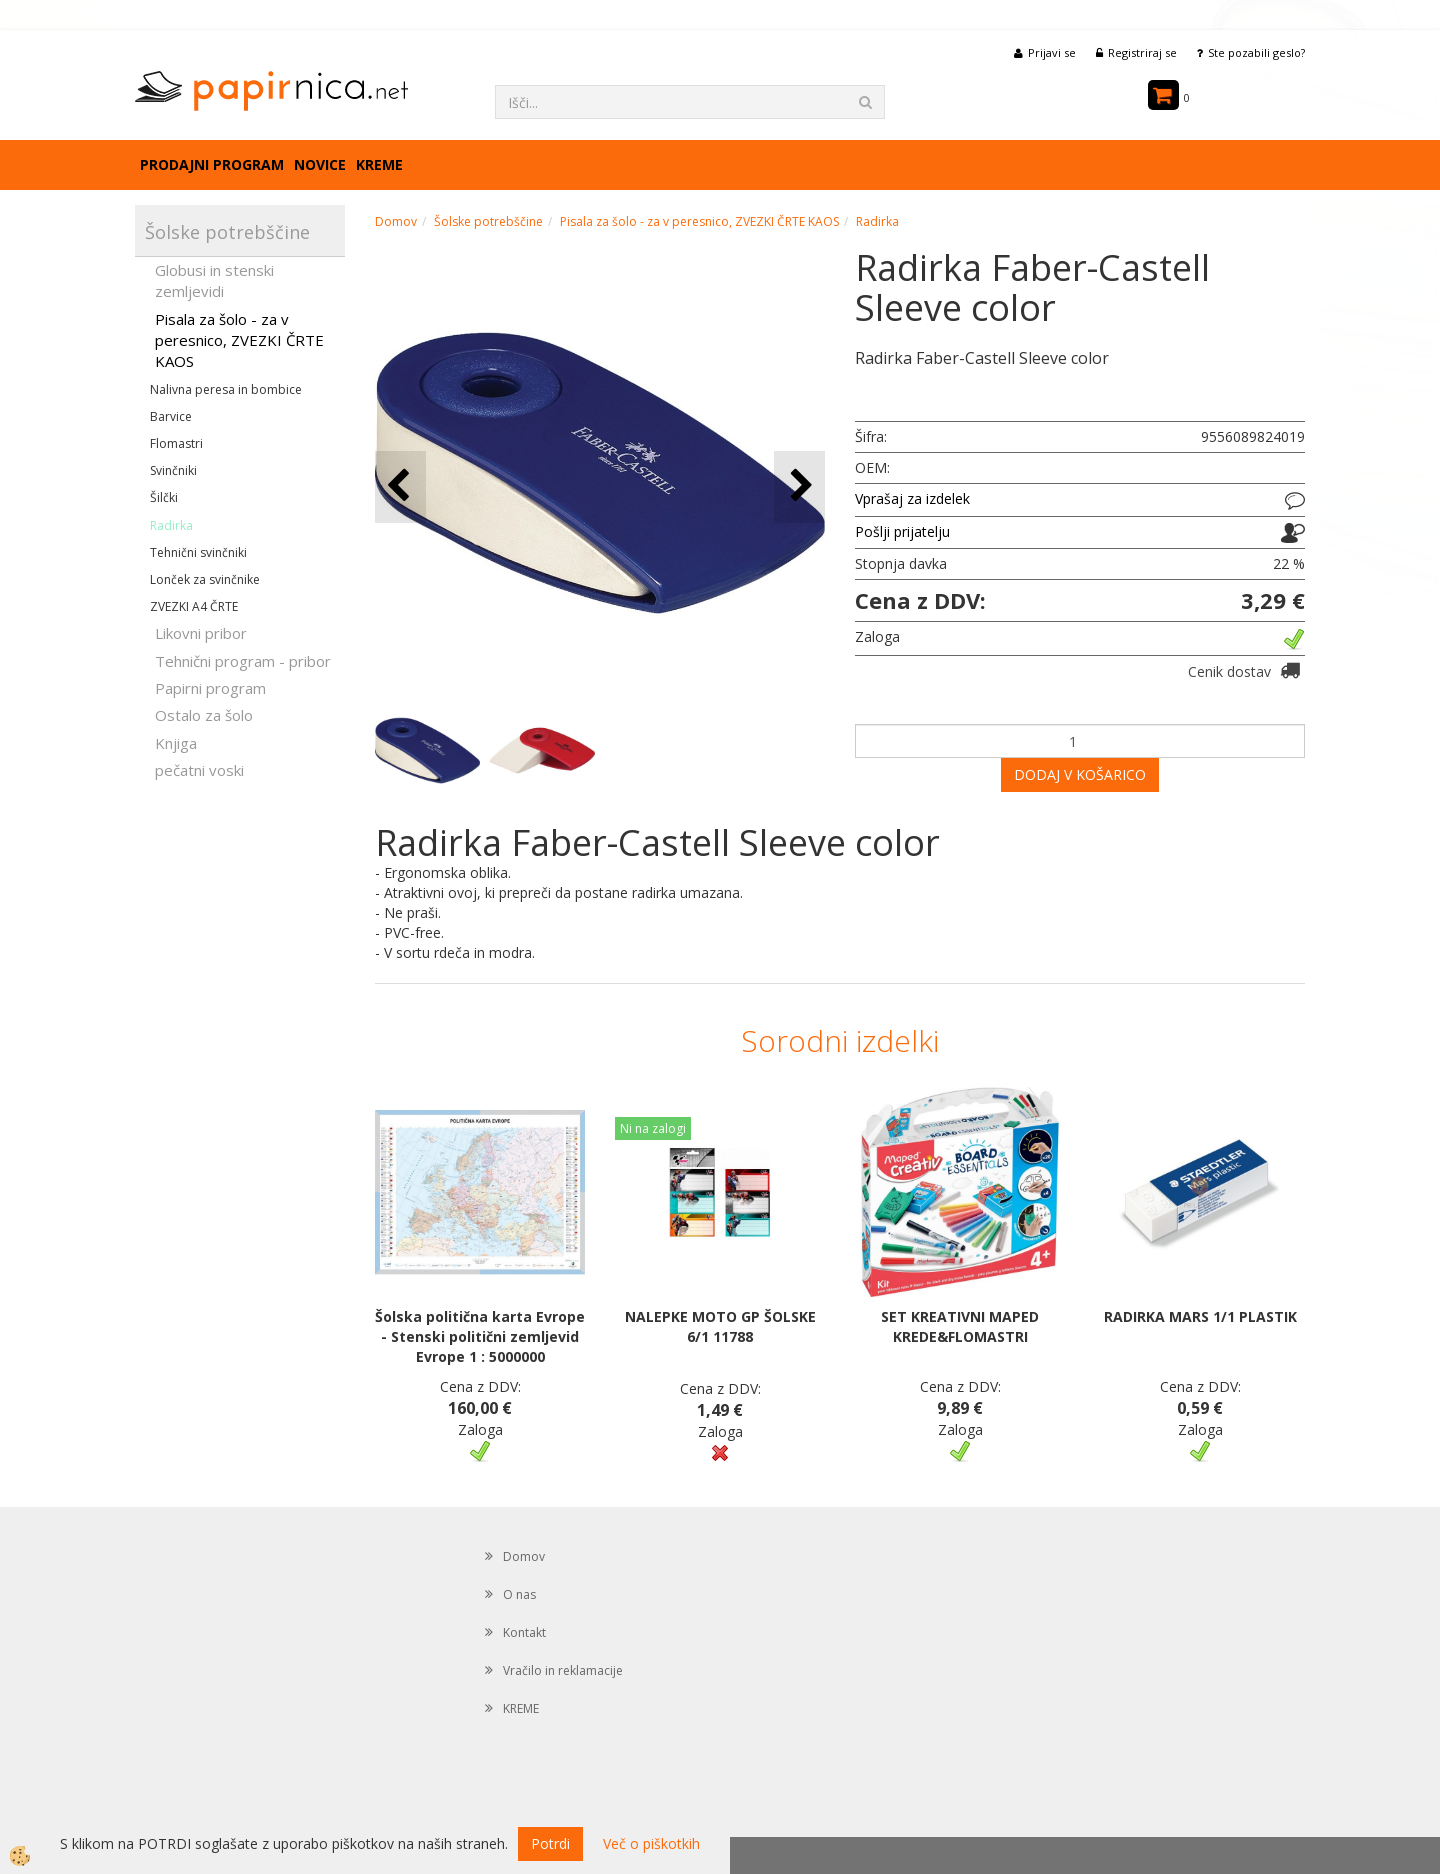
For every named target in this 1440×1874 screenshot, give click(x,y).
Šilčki (164, 497)
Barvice (171, 416)
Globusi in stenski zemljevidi (214, 280)
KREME (379, 164)
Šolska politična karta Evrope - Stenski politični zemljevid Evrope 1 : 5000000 (480, 1336)
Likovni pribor (201, 633)
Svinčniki (173, 470)
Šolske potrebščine (488, 221)
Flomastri (176, 443)
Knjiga (176, 743)
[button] (799, 486)
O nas (519, 1594)
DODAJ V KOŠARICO (1080, 774)
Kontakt (524, 1632)
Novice (320, 164)
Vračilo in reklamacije (563, 1670)
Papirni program (210, 688)
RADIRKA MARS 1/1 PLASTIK (1200, 1316)
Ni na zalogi (653, 1128)
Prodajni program (212, 164)
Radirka (171, 525)
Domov (396, 221)
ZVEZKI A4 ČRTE (194, 606)
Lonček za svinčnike (205, 579)
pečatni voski (199, 770)
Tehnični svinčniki (198, 552)
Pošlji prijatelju (902, 531)
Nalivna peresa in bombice (226, 389)
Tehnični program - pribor (243, 661)
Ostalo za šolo (204, 715)
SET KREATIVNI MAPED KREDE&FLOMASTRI (960, 1326)
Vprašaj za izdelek (912, 498)
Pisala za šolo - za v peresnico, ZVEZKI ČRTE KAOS (239, 340)
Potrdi (550, 1843)
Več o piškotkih (651, 1843)
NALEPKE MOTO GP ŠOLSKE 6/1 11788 (720, 1326)
